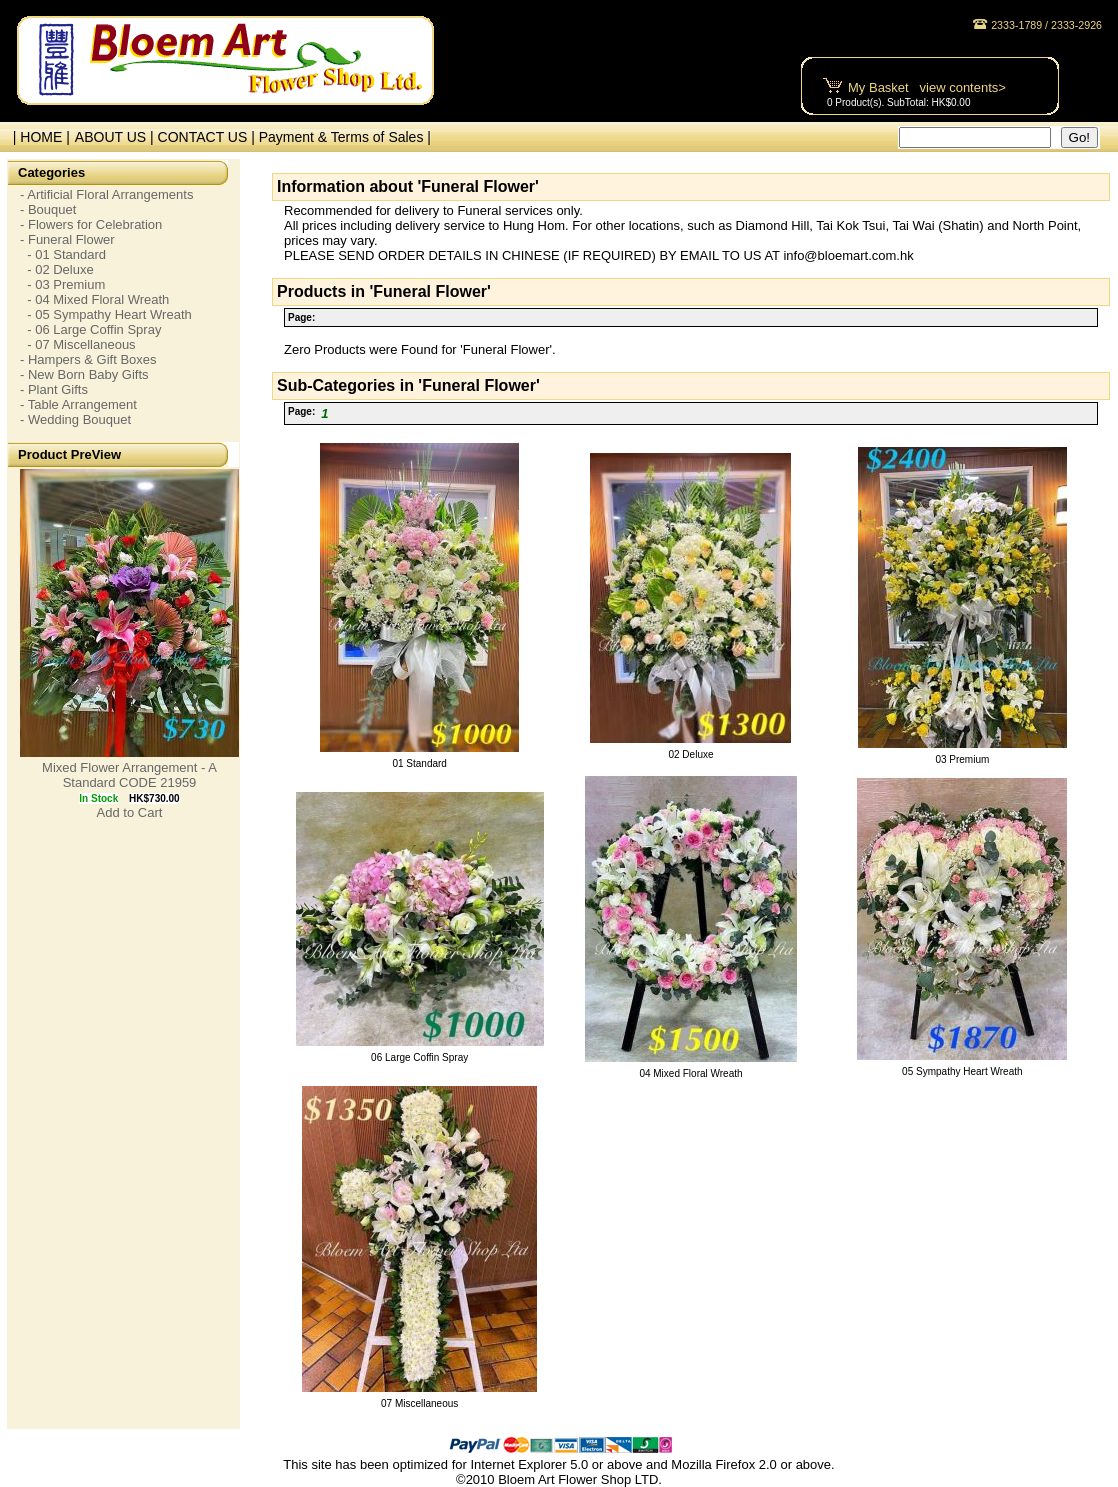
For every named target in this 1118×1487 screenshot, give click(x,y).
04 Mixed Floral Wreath (690, 1073)
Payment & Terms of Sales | (345, 137)
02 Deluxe (690, 754)
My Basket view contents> (927, 87)
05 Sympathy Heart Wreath (962, 1071)
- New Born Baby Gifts (84, 374)
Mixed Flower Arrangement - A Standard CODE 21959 (129, 775)
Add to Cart (130, 812)
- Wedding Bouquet (75, 419)
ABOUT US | (116, 137)
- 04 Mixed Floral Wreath (94, 299)
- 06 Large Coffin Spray (90, 329)
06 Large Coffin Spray (419, 1057)
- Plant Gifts (54, 389)
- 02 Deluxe (57, 269)
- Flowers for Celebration (91, 224)
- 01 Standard (63, 254)
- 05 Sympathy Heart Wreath (106, 314)
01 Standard (419, 763)
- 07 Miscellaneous (78, 344)
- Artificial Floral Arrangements (106, 194)
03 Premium (962, 759)
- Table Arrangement (78, 404)
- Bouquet (48, 209)
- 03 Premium (62, 284)
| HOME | (37, 137)
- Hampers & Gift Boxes (88, 359)
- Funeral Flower (67, 239)
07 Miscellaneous (419, 1403)
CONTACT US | (208, 137)
